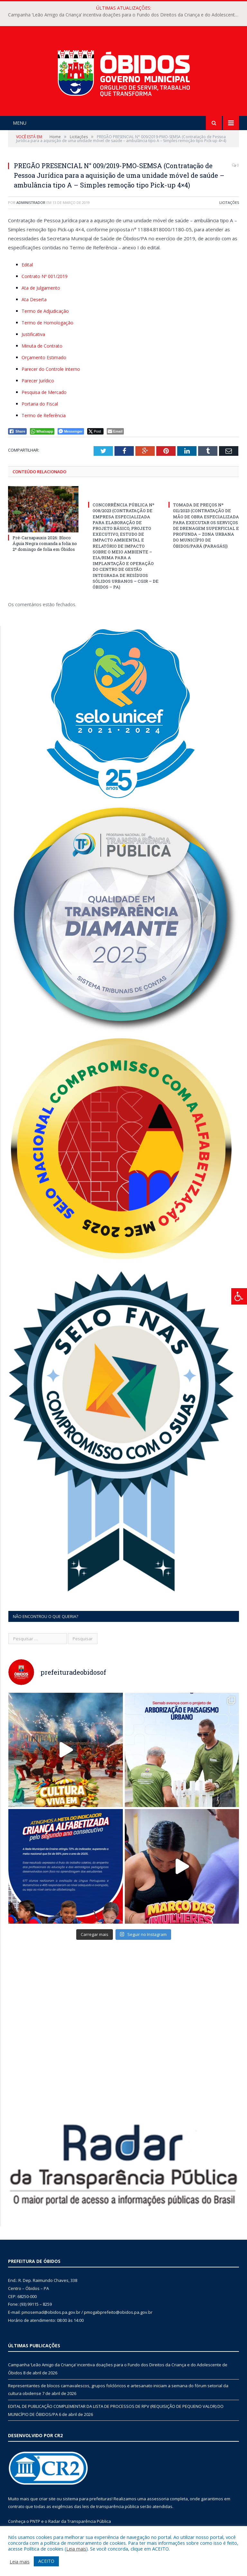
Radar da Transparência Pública (79, 2521)
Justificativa (33, 334)
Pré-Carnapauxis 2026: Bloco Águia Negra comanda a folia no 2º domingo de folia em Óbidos (45, 543)
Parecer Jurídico (38, 381)
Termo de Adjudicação (45, 311)
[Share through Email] (115, 431)
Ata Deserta (34, 299)
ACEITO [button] (46, 2561)
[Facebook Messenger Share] (71, 431)
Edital (27, 265)
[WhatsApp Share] (42, 431)
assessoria (158, 2499)
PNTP (35, 2521)
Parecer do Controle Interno (51, 369)
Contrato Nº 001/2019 (45, 276)
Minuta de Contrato (42, 346)
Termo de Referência (44, 415)
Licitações (229, 202)
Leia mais (76, 2549)
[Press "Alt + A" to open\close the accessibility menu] (239, 1296)
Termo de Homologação (47, 323)
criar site (47, 2499)
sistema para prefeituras (87, 2499)
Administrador (30, 202)
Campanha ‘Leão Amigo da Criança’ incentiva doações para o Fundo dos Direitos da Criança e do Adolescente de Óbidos (125, 15)
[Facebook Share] (17, 431)
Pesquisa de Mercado (44, 392)
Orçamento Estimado (44, 357)
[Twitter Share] (95, 431)
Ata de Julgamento (41, 288)
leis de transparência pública (110, 2506)
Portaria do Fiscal (40, 404)
